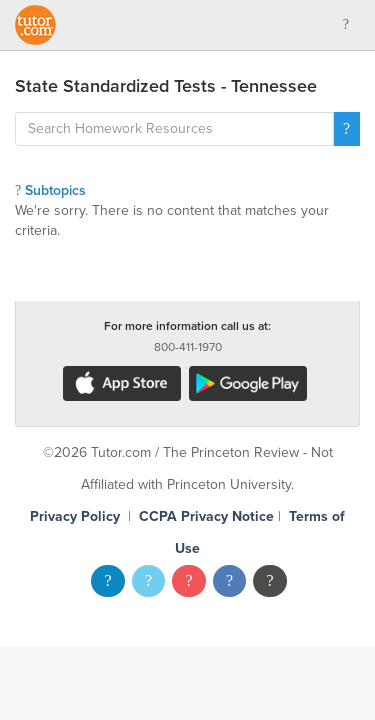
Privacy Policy (75, 516)
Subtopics (50, 190)
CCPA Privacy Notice (206, 516)
